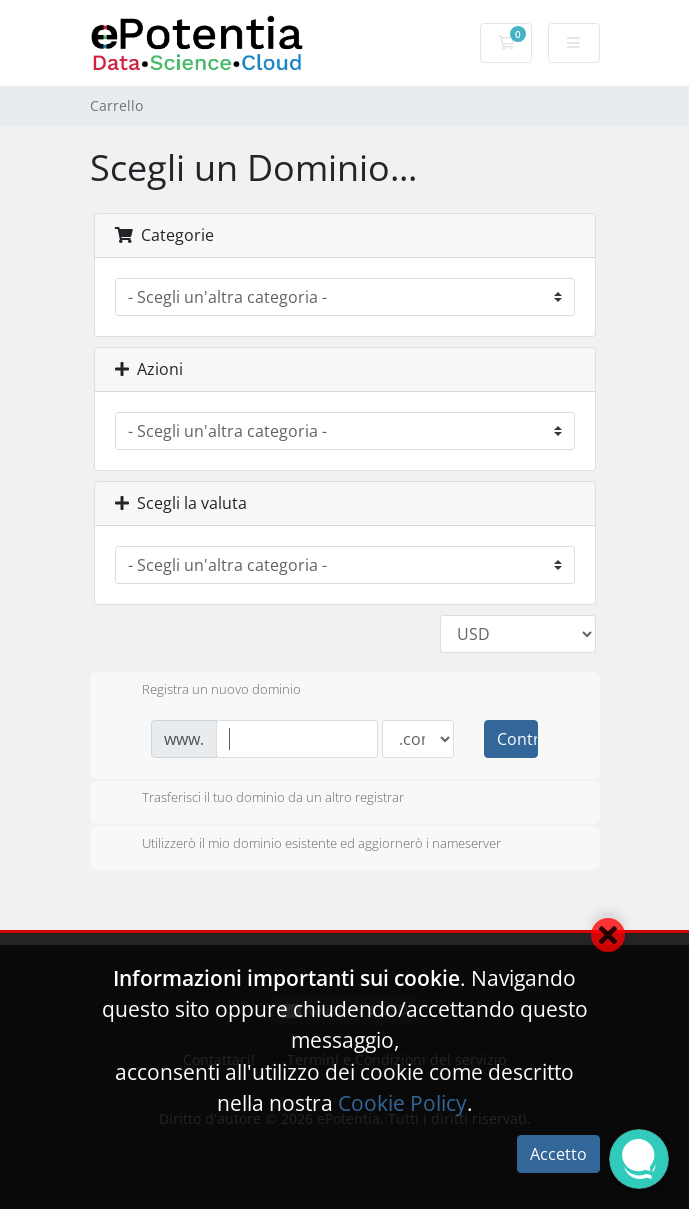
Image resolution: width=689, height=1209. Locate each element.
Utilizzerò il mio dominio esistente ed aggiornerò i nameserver (305, 845)
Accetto (558, 1154)
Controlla (517, 739)
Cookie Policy (402, 1103)
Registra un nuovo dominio (205, 691)
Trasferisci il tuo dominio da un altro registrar (257, 799)
